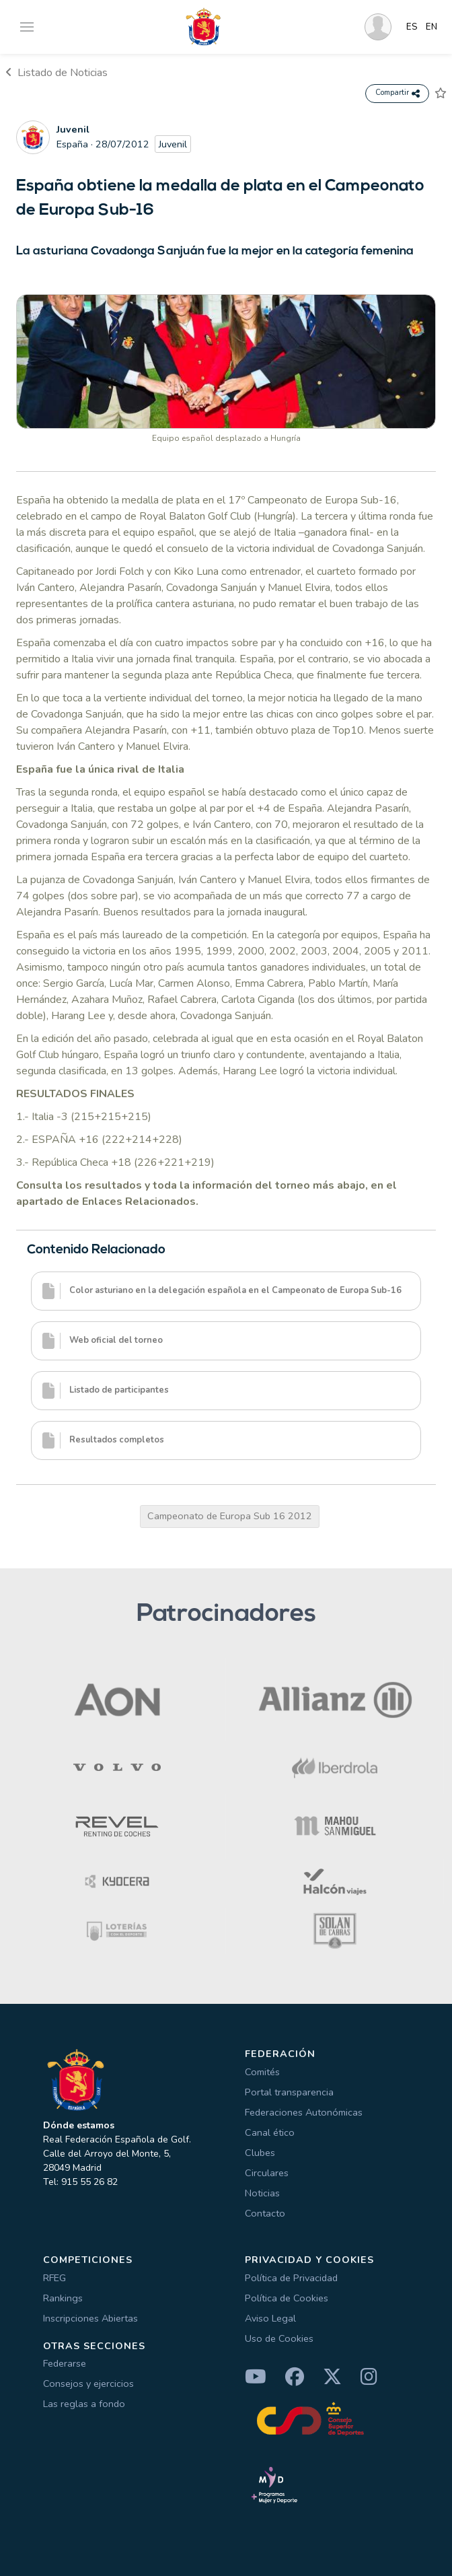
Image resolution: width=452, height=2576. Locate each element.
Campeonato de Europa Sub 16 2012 (229, 1516)
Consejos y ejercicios (88, 2383)
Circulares (267, 2173)
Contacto (265, 2213)
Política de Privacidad (291, 2278)
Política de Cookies (286, 2298)
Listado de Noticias (56, 72)
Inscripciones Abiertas (90, 2318)
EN (431, 27)
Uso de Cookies (279, 2338)
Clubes (260, 2152)
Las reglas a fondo (84, 2403)
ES (412, 27)
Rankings (63, 2298)
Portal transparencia (289, 2092)
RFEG (54, 2278)
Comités (262, 2072)
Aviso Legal (270, 2318)
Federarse (64, 2363)
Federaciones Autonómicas (304, 2112)
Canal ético (270, 2132)
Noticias (262, 2193)
